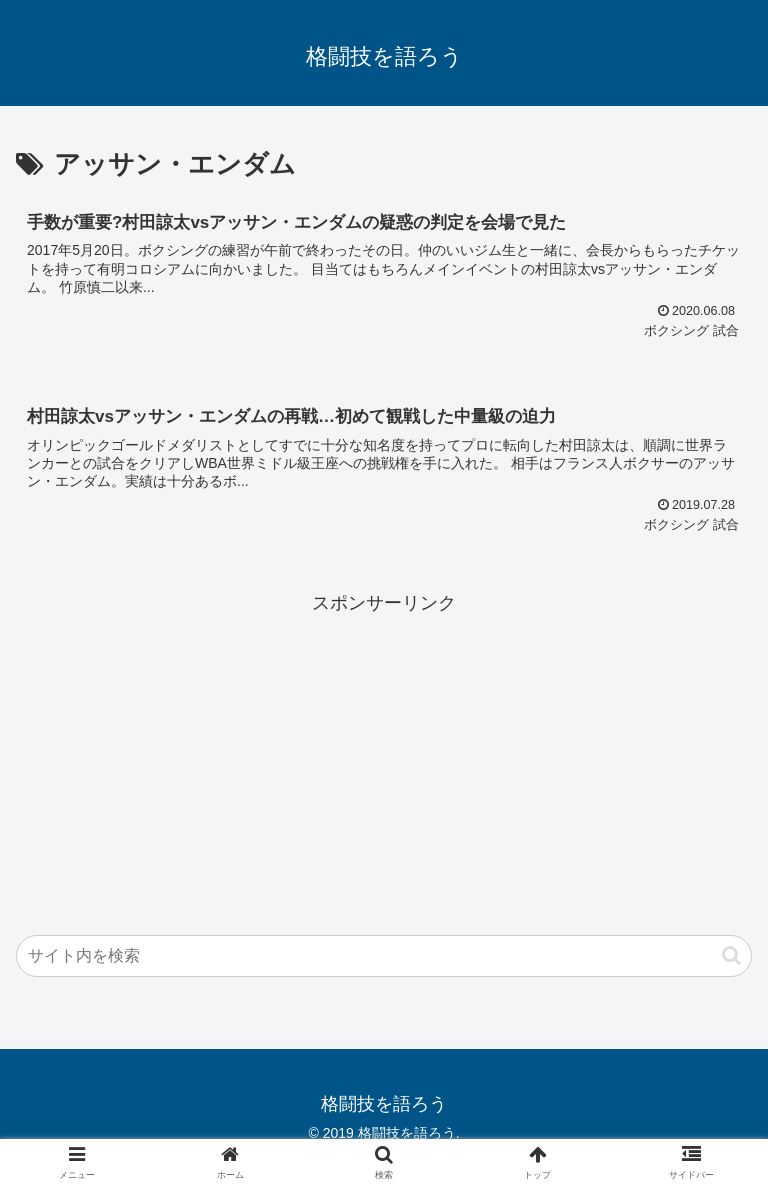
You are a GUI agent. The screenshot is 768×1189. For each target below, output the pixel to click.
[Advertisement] (384, 759)
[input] (384, 956)
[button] (731, 955)
